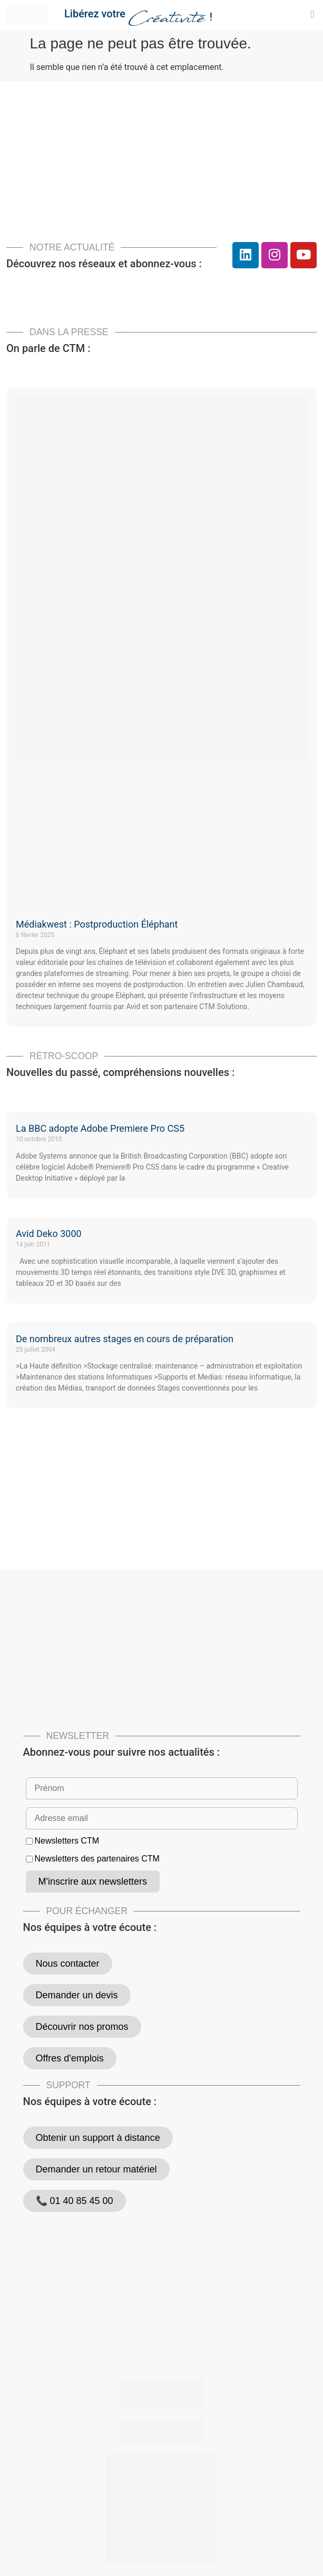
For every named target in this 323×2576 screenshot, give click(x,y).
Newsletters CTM (66, 1841)
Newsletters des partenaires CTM (96, 1859)
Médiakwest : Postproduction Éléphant (97, 924)
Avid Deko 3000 (49, 1233)
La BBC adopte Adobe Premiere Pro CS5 (100, 1128)
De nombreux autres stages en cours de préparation (124, 1338)
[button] (312, 14)
